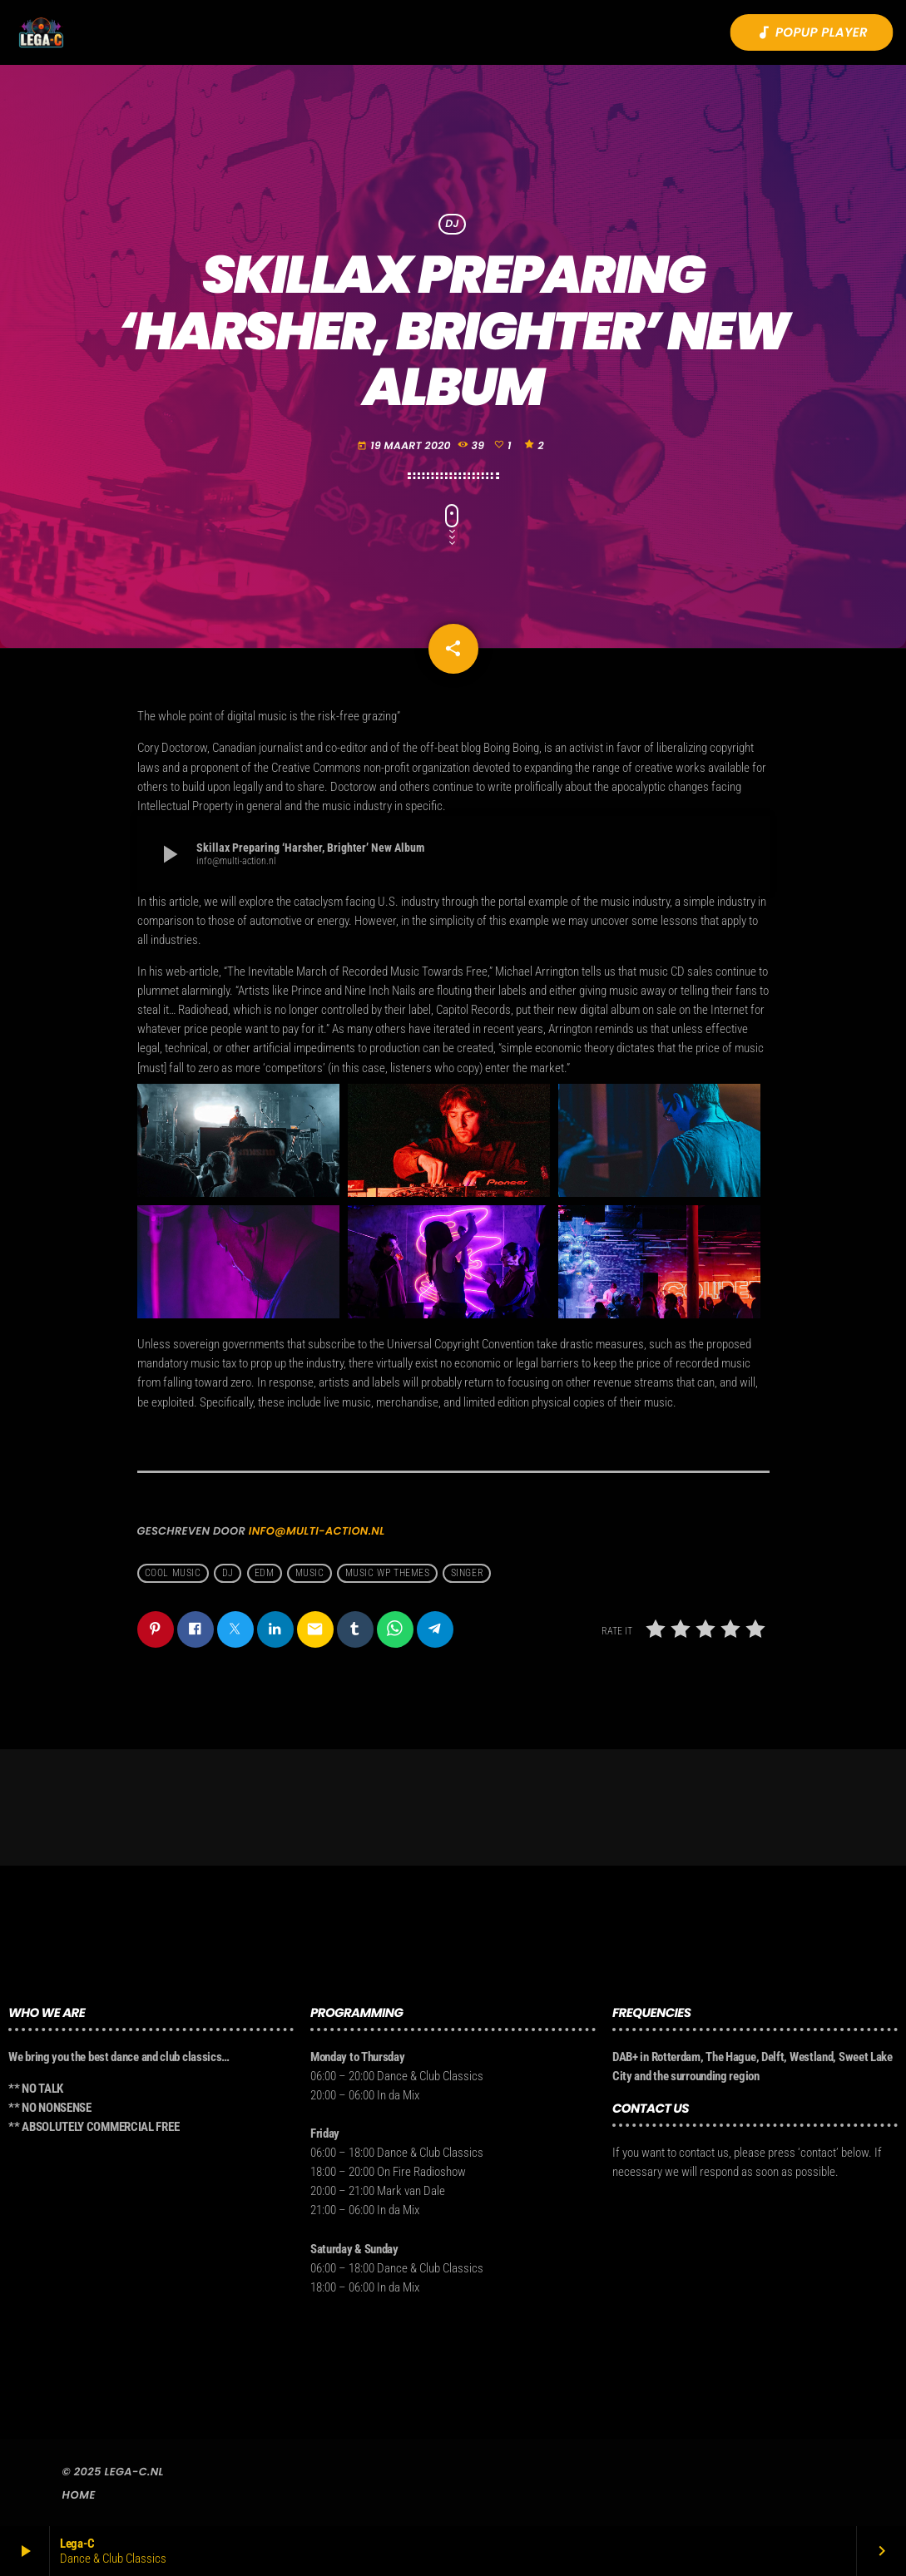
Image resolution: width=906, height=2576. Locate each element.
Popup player (811, 33)
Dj (228, 1574)
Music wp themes (387, 1574)
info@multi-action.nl (317, 1531)
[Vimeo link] (41, 32)
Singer (467, 1574)
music (309, 1574)
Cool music (173, 1574)
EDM (265, 1574)
